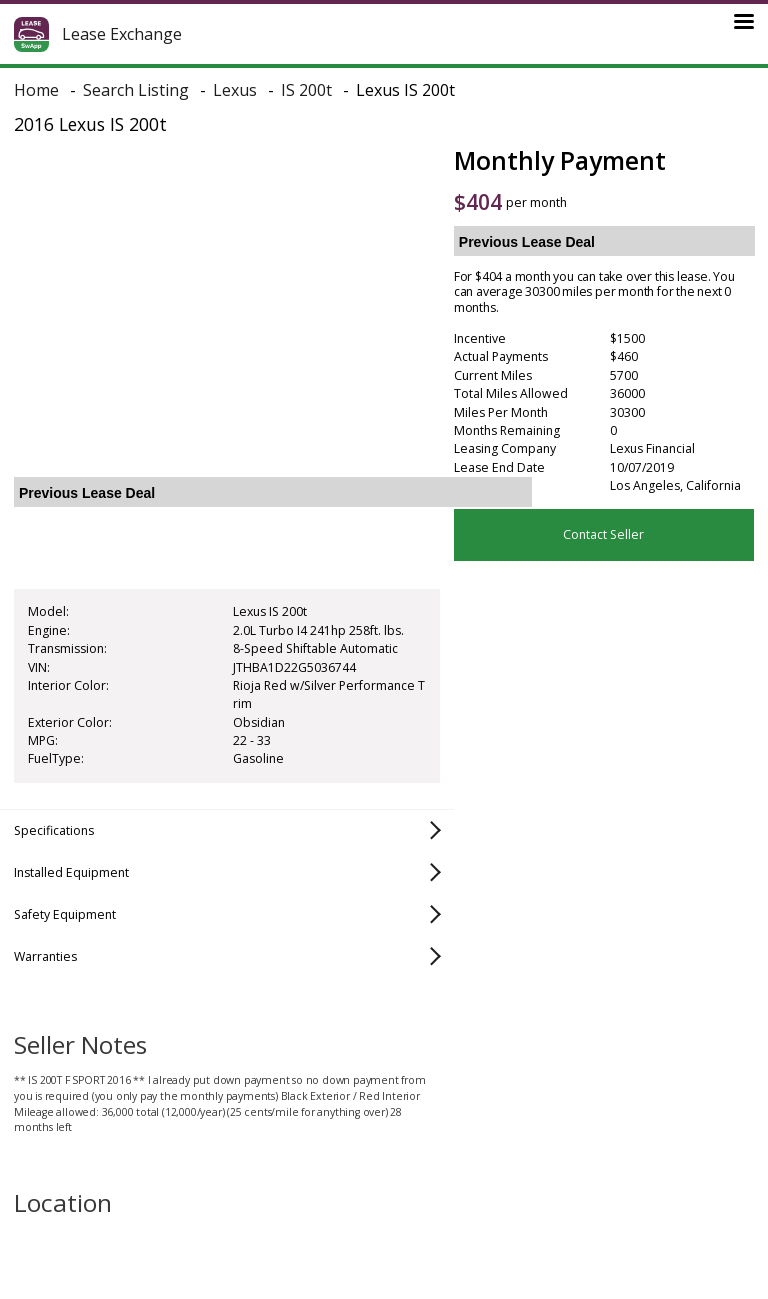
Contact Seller (603, 534)
